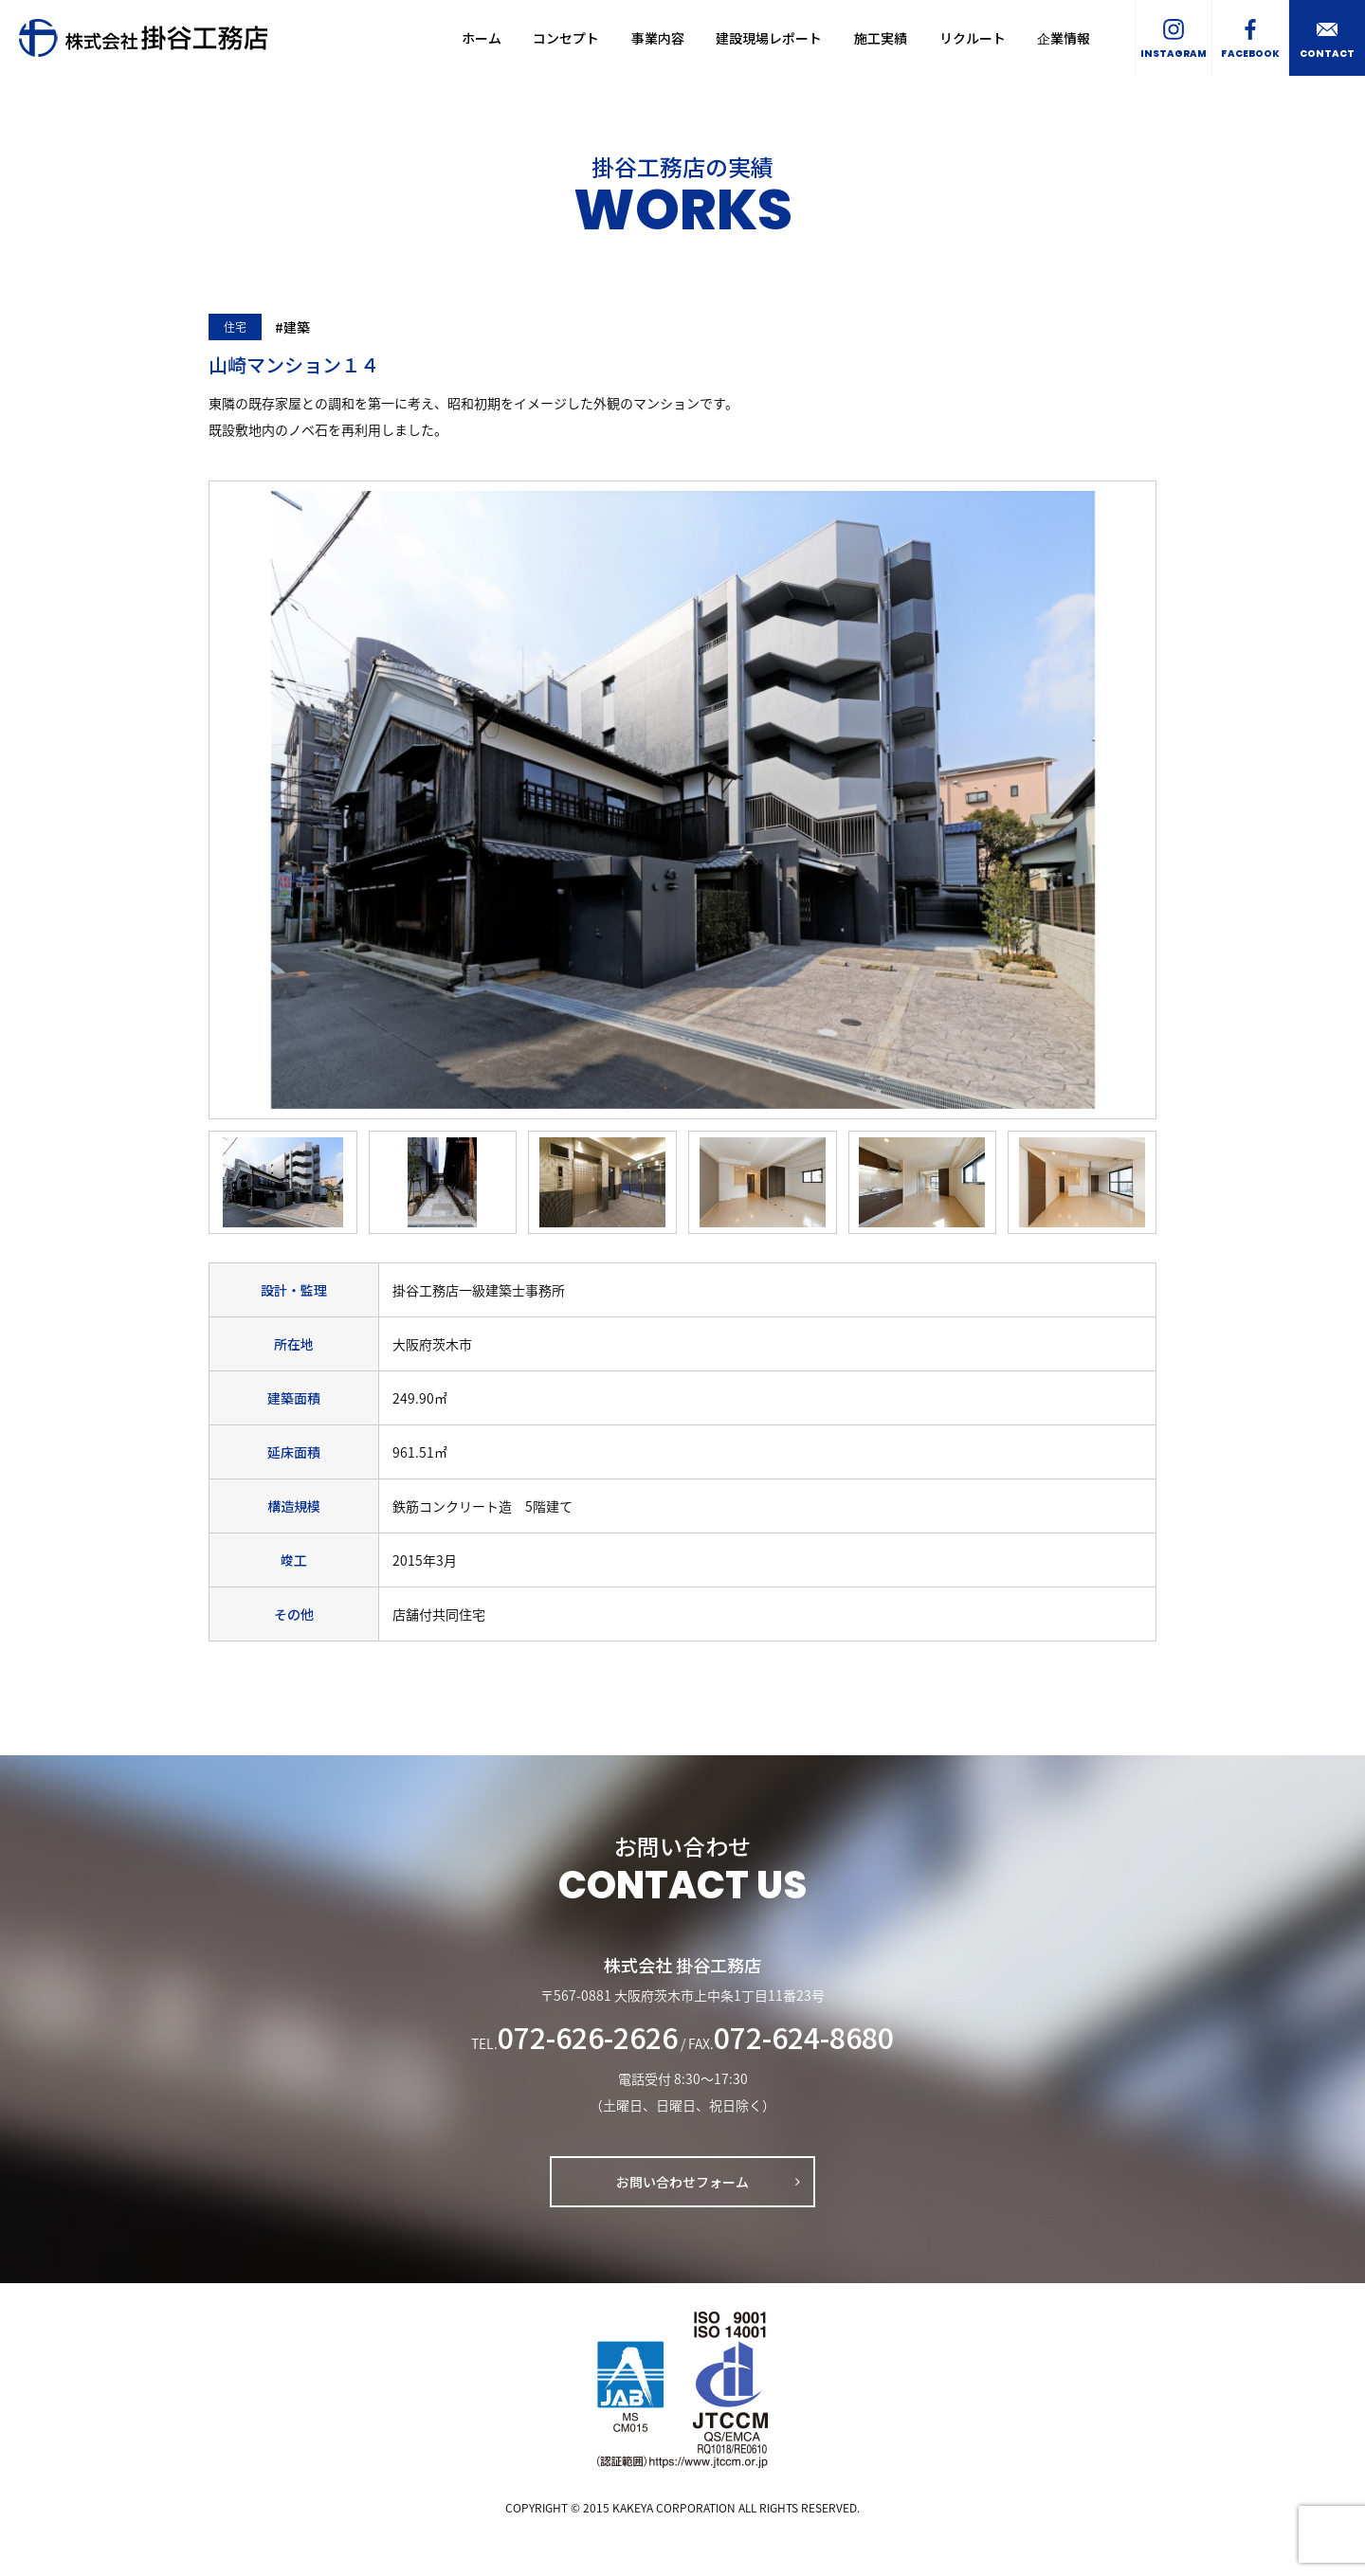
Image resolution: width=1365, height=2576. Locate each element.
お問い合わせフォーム (682, 2181)
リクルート (972, 37)
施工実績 (880, 37)
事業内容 (657, 37)
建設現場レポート (769, 37)
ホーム (481, 37)
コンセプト (566, 37)
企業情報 (1063, 37)
